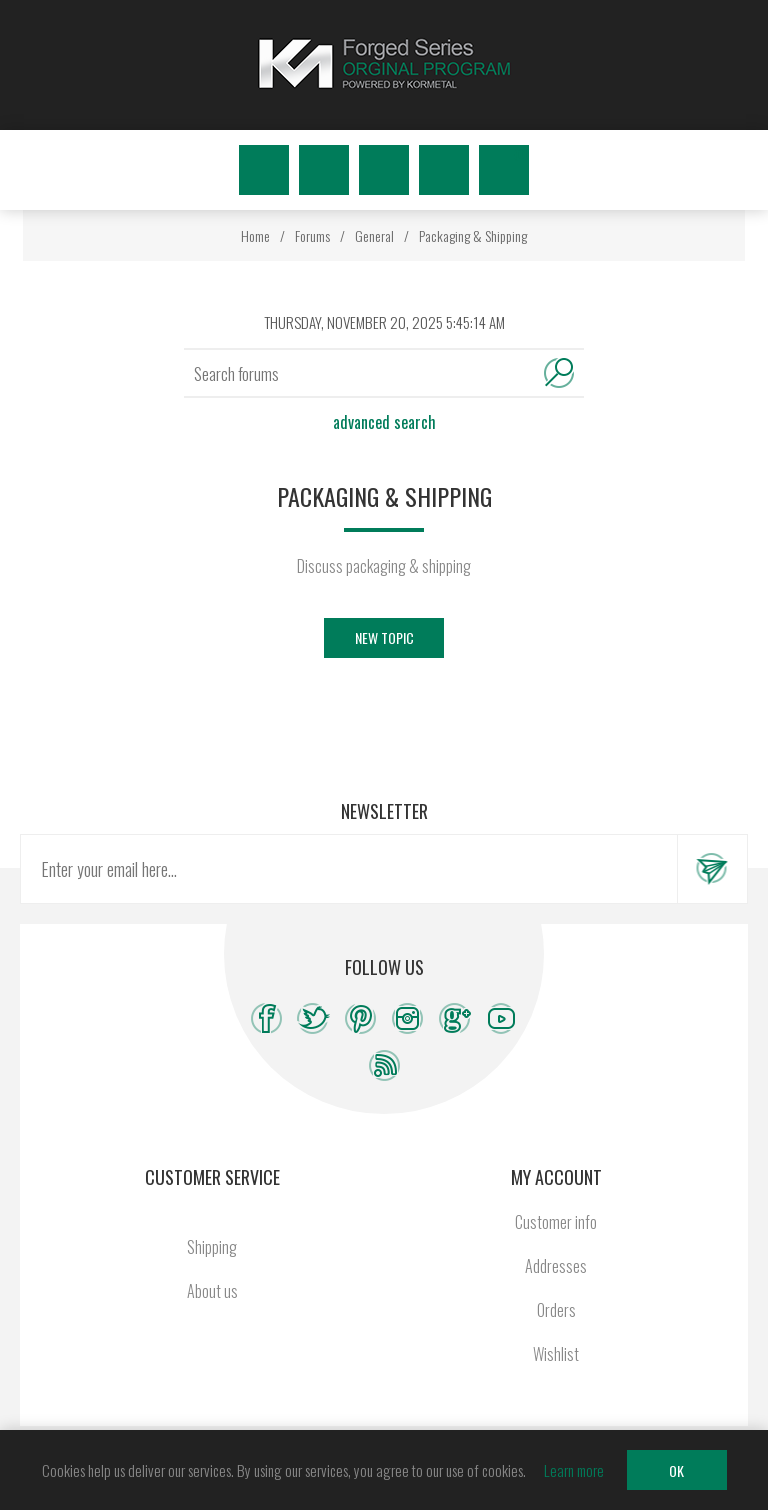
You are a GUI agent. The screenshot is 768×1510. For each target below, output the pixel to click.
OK (676, 1470)
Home (255, 235)
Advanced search (384, 422)
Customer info (556, 1222)
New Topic (384, 637)
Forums (312, 235)
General (374, 235)
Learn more (574, 1470)
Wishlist (444, 170)
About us (212, 1291)
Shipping (212, 1247)
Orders (556, 1310)
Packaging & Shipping (473, 235)
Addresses (556, 1266)
